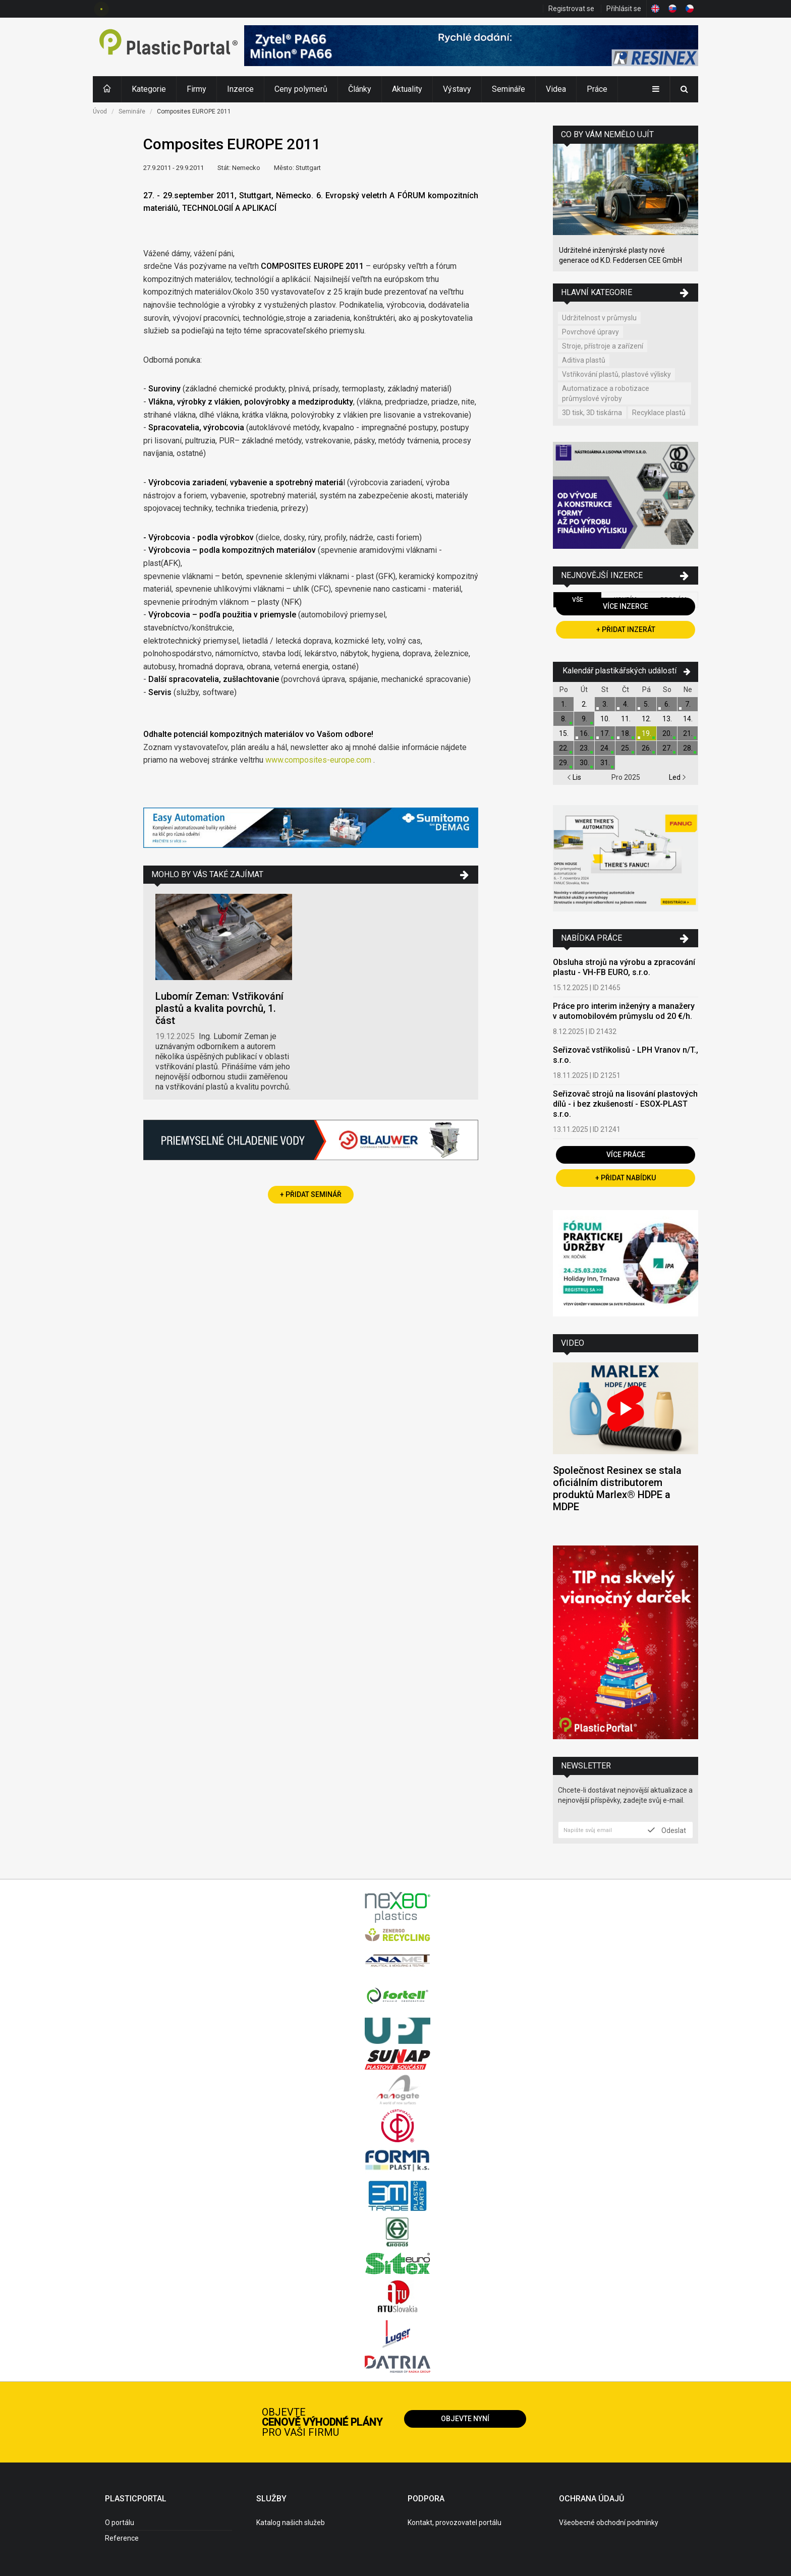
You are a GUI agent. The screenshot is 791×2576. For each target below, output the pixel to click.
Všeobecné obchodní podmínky (608, 2522)
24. (605, 748)
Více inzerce (625, 606)
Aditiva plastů (583, 360)
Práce (597, 89)
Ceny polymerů (300, 89)
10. (605, 719)
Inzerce (240, 89)
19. (646, 733)
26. (646, 748)
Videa (556, 89)
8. (564, 719)
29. (564, 763)
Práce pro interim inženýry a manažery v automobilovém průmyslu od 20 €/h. (624, 1011)
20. (667, 733)
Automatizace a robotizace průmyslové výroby (605, 393)
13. (667, 719)
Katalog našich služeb (290, 2522)
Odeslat (667, 1830)
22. (564, 748)
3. (605, 704)
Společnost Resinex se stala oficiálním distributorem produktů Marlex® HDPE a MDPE (617, 1488)
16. (584, 733)
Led (677, 777)
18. (626, 733)
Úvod (100, 111)
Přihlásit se (623, 9)
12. (646, 719)
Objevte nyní (465, 2419)
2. (584, 704)
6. (667, 704)
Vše (577, 599)
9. (584, 719)
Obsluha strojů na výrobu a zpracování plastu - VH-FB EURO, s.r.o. (624, 967)
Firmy (196, 89)
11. (626, 719)
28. (688, 748)
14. (688, 719)
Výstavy (457, 89)
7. (688, 704)
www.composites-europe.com (317, 760)
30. (584, 763)
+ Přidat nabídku (625, 1178)
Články (359, 89)
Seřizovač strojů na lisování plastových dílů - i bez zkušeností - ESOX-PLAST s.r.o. (625, 1104)
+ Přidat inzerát (625, 629)
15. (564, 733)
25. (626, 748)
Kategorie (149, 89)
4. (626, 704)
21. (688, 733)
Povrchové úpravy (590, 332)
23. (584, 748)
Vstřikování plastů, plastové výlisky (616, 374)
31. (605, 763)
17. (605, 733)
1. (564, 704)
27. (667, 748)
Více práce (625, 1155)
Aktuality (407, 89)
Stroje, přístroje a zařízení (602, 346)
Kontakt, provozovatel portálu (454, 2522)
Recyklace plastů (659, 413)
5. (646, 704)
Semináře (508, 89)
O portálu (119, 2522)
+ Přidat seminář (311, 1194)
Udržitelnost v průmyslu (599, 318)
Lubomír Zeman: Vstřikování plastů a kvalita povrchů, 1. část (219, 1008)
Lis (574, 777)
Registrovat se (571, 9)
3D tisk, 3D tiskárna (592, 413)
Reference (122, 2538)
